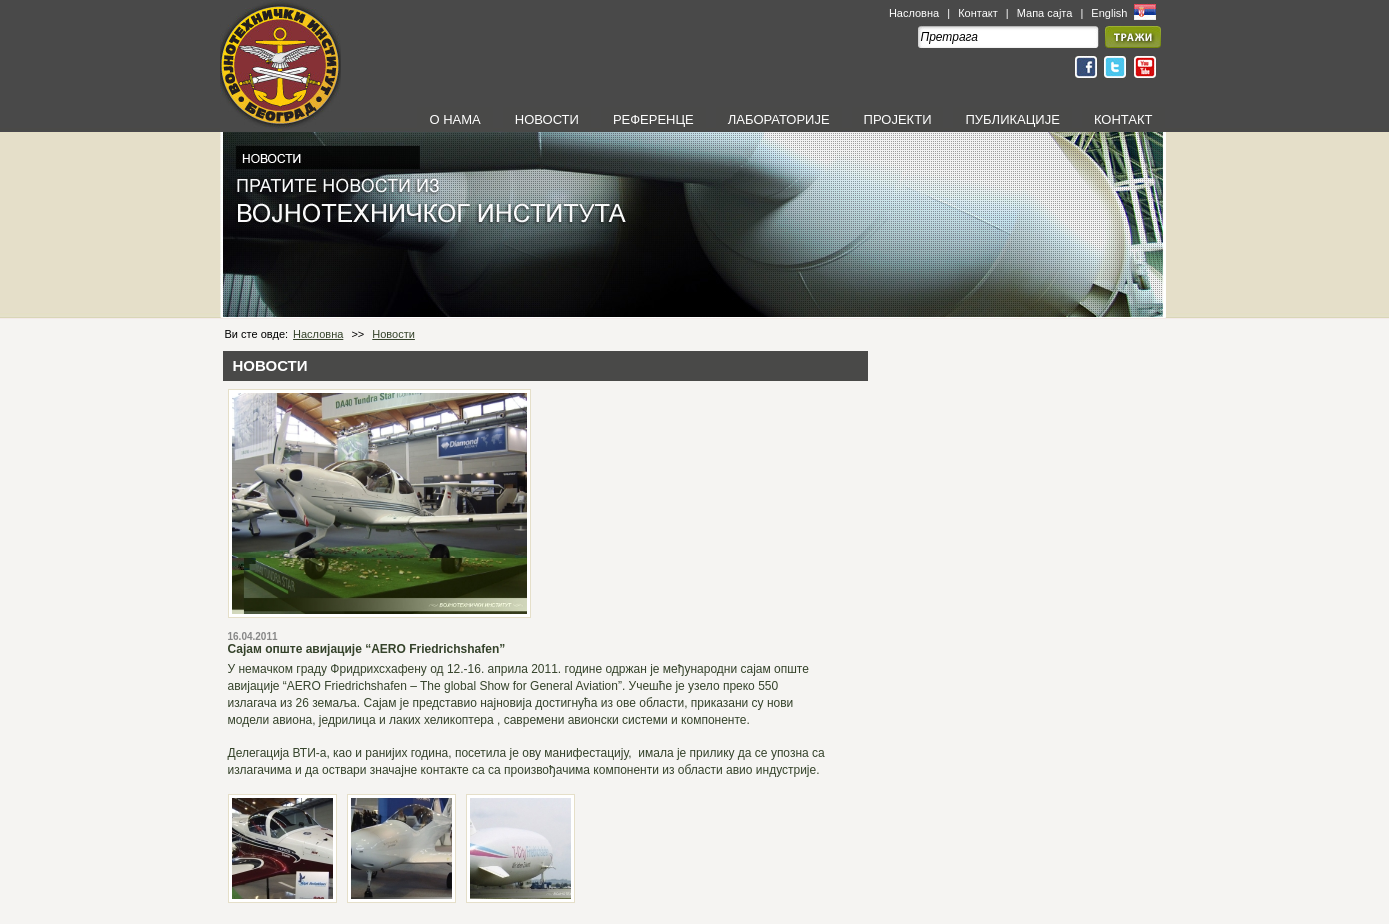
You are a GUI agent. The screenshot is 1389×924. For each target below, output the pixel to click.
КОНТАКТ (1123, 119)
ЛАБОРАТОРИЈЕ (779, 119)
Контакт (978, 13)
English (1110, 13)
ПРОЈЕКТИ (898, 119)
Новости (393, 334)
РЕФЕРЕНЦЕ (653, 119)
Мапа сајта (1045, 13)
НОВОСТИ (547, 119)
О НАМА (454, 119)
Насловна (914, 13)
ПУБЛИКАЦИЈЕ (1012, 119)
